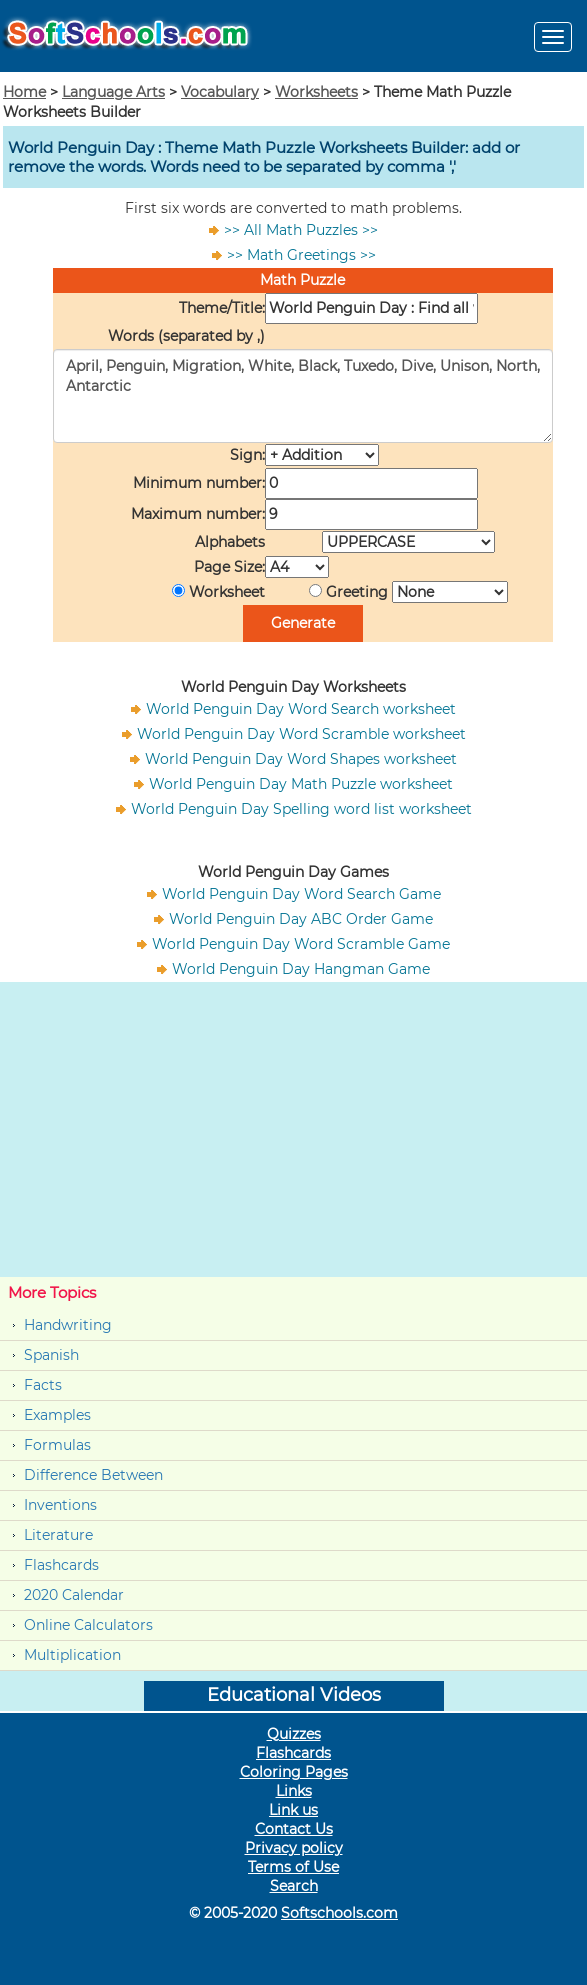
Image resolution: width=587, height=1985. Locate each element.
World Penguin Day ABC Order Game (301, 919)
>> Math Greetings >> (301, 255)
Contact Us (294, 1829)
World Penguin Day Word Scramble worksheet (301, 734)
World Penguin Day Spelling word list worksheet (301, 809)
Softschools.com (339, 1913)
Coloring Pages (294, 1772)
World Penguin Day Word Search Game (301, 894)
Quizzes (294, 1734)
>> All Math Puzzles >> (301, 230)
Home (24, 92)
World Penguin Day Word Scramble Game (301, 944)
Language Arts (113, 92)
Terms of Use (293, 1867)
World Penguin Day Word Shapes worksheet (301, 759)
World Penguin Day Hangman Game (301, 969)
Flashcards (61, 1565)
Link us (293, 1810)
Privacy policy (294, 1848)
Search (294, 1886)
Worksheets (316, 92)
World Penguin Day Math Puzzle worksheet (301, 784)
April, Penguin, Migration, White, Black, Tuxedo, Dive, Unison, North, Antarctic (303, 396)
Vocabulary (220, 92)
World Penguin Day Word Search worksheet (301, 709)
